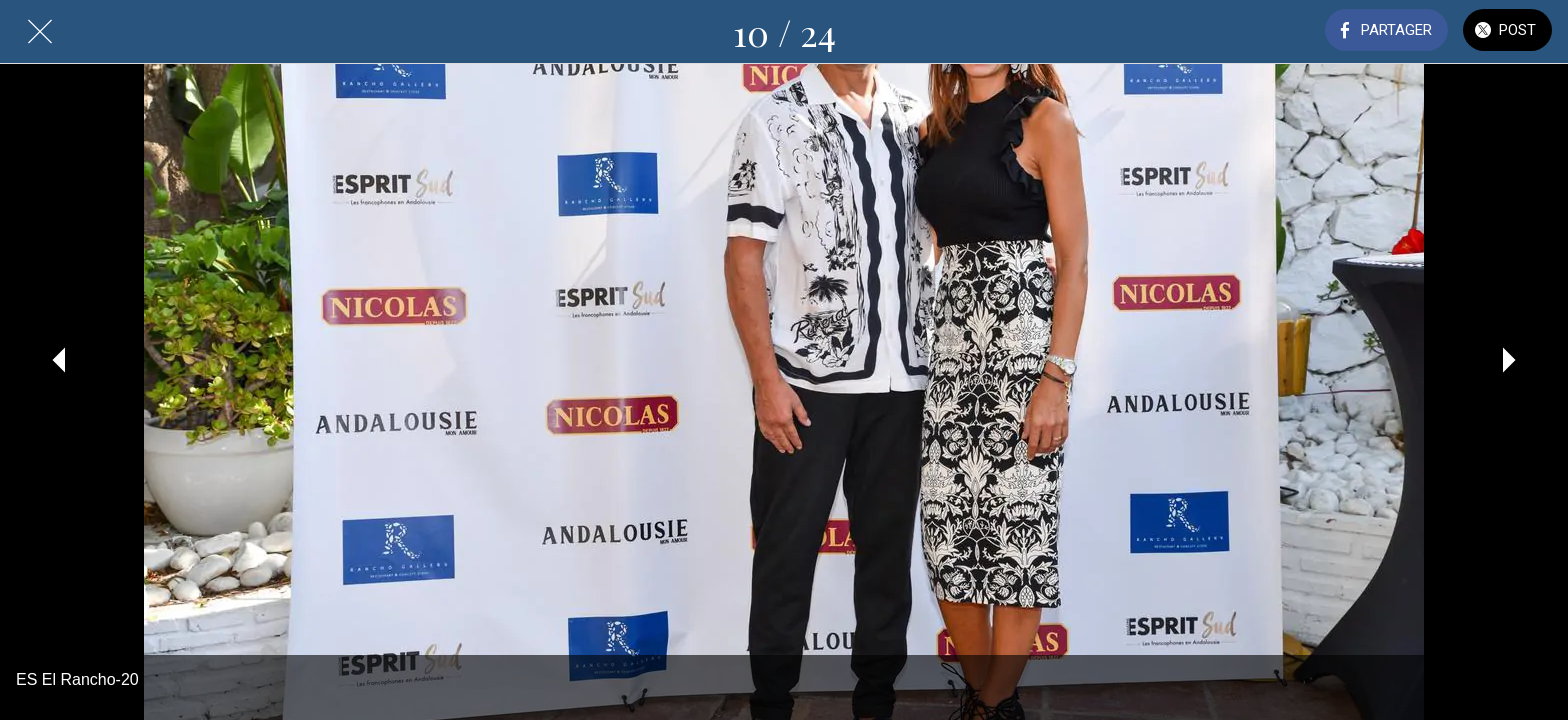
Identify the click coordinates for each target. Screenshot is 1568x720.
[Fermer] (40, 32)
